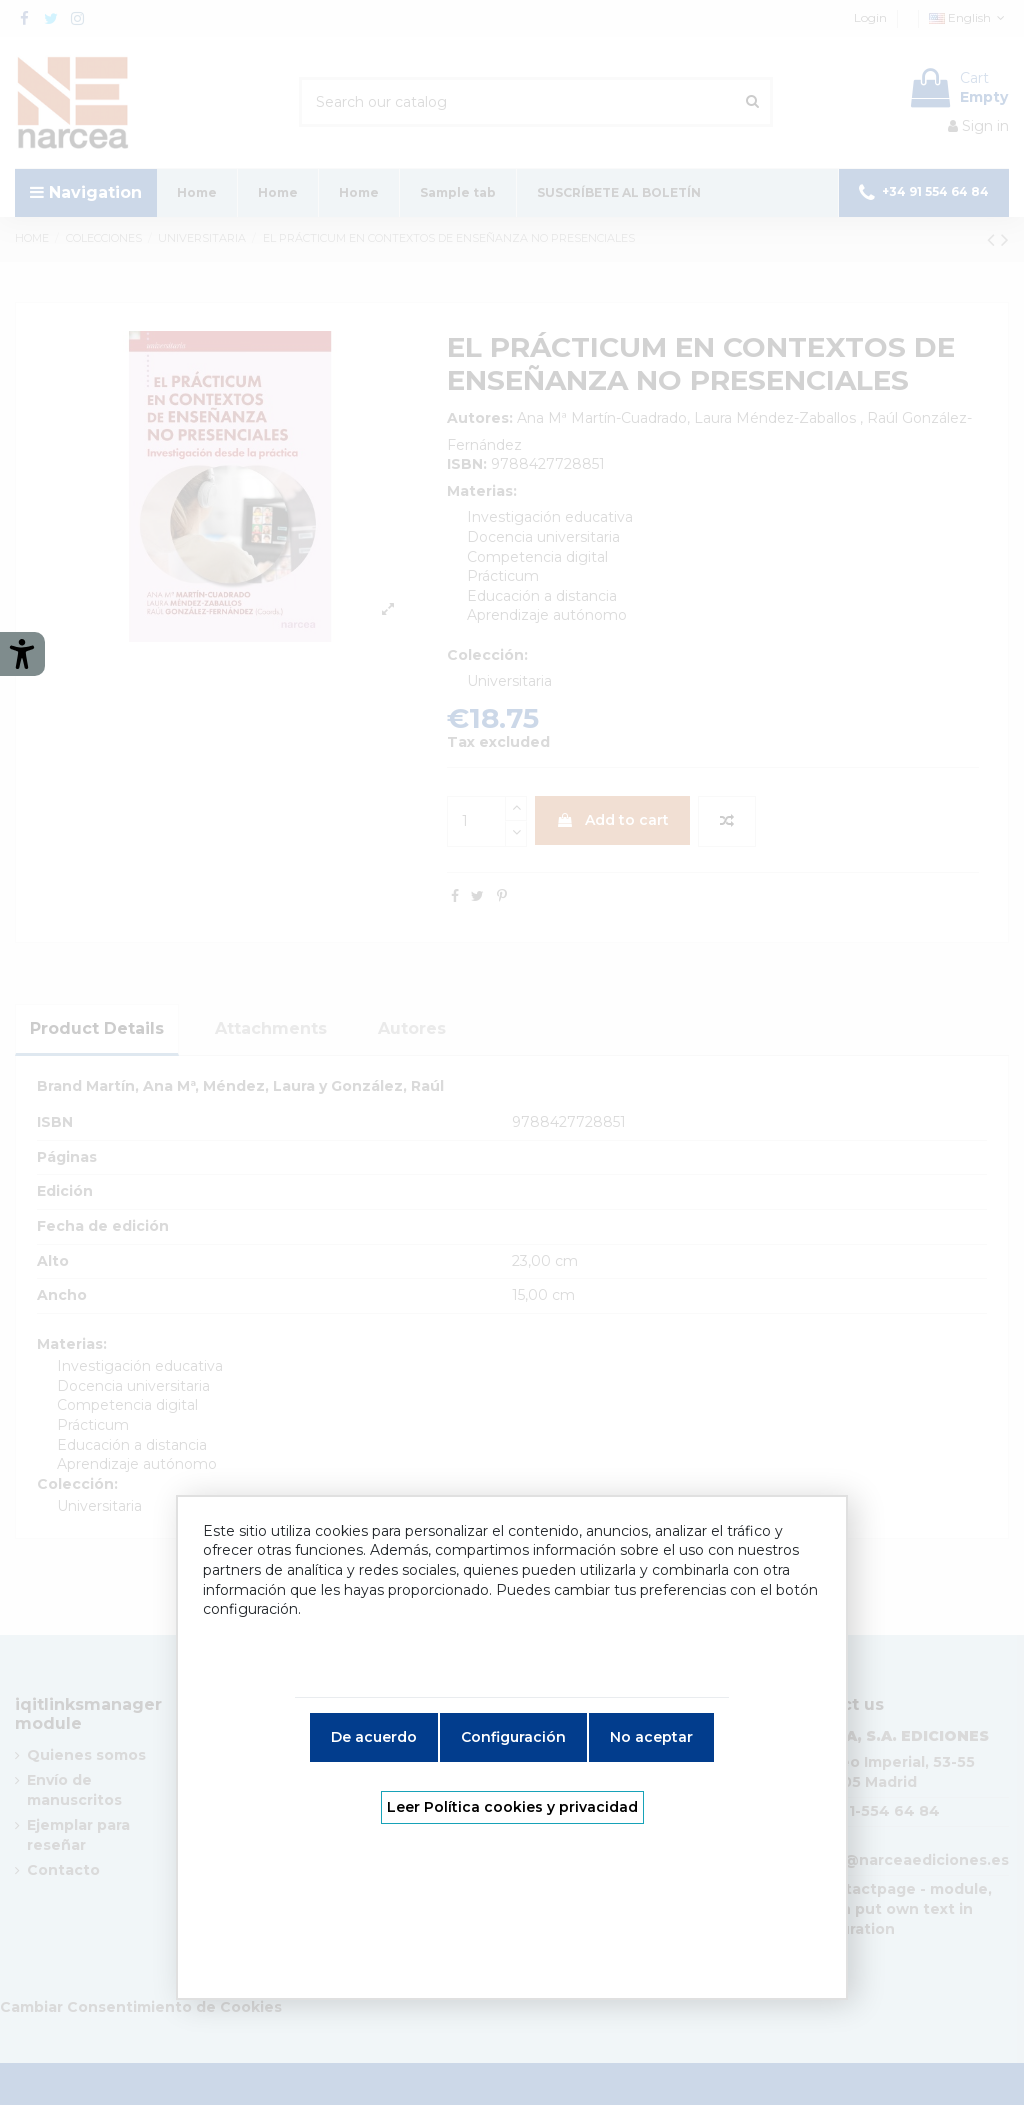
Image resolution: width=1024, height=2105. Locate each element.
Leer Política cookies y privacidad (512, 1807)
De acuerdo (374, 1737)
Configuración (513, 1737)
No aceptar (651, 1737)
